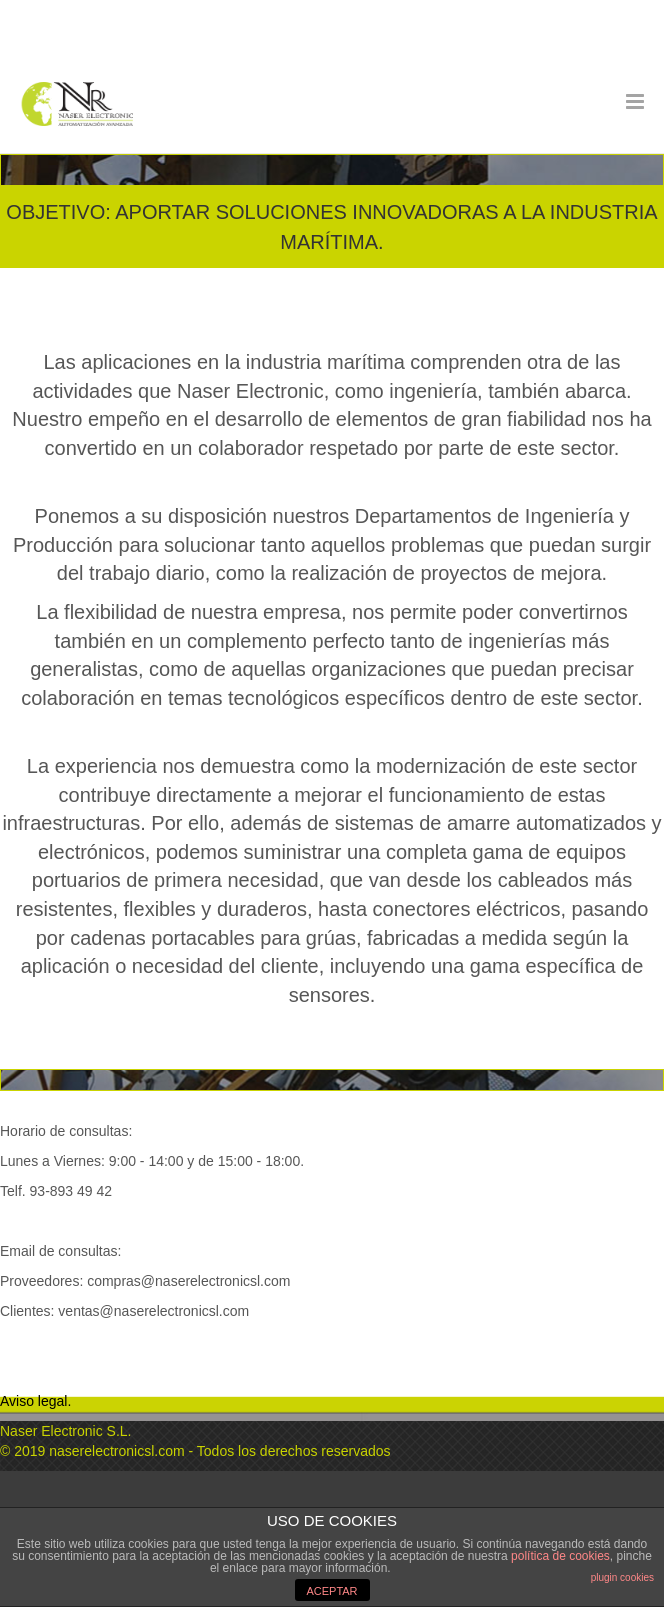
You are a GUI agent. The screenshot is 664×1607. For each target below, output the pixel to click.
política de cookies (560, 1556)
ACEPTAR (331, 1591)
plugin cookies (622, 1577)
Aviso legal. (35, 1401)
